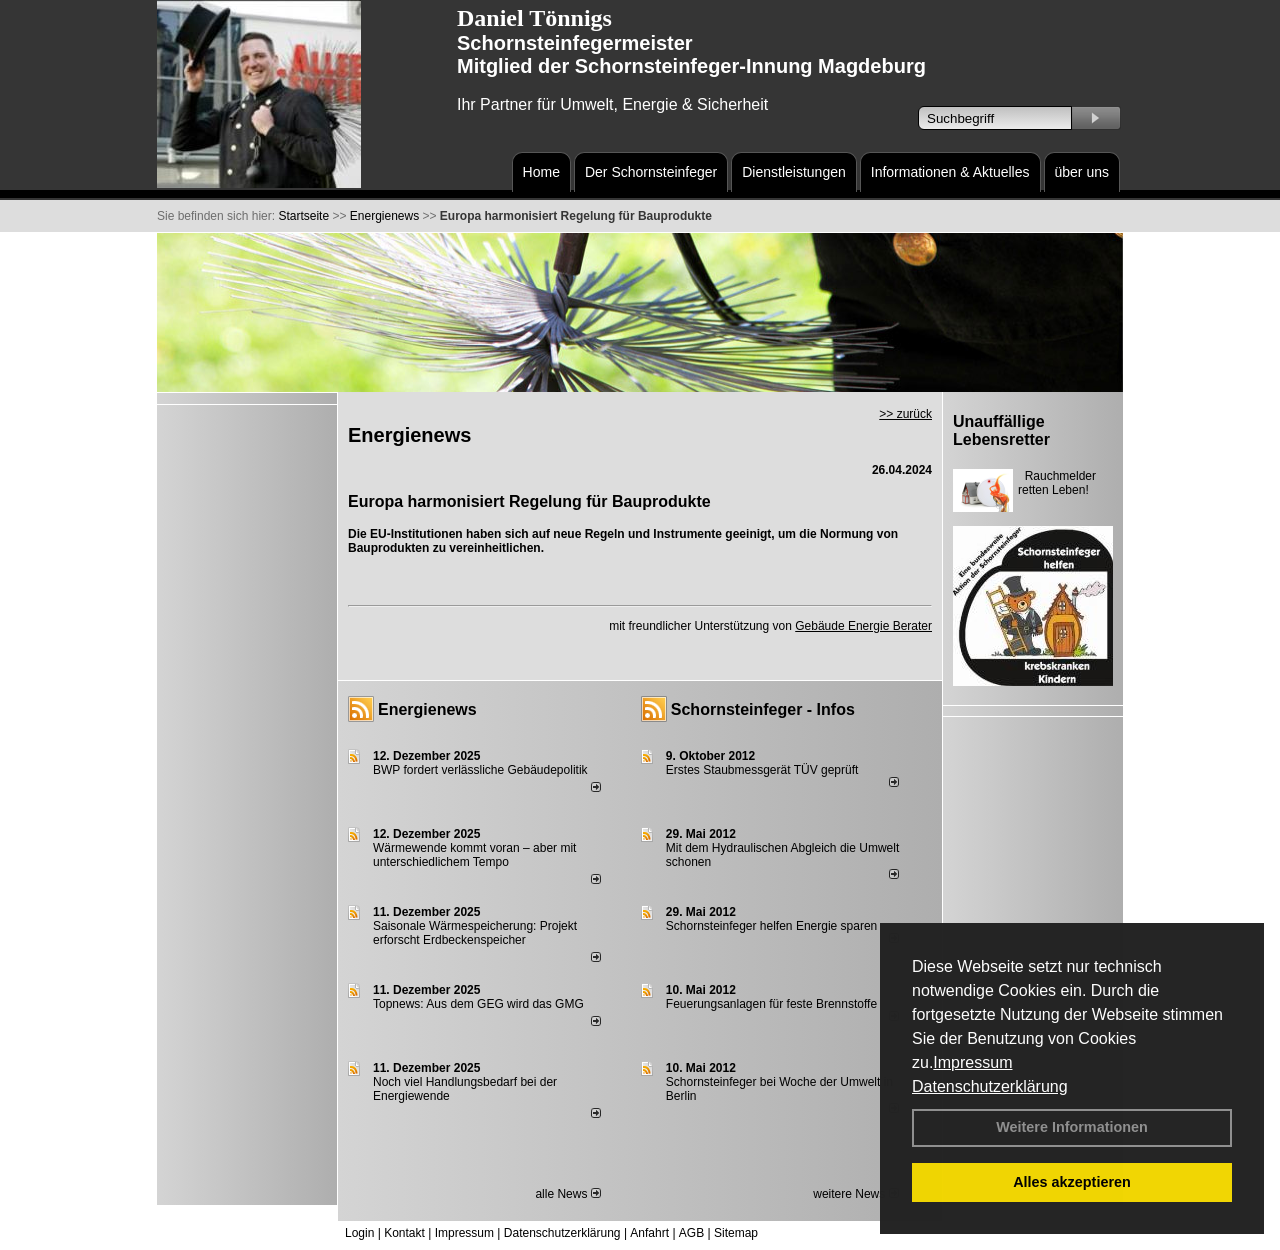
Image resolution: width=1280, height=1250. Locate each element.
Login (359, 1233)
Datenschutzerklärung (990, 1086)
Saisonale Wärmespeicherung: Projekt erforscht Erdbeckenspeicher (475, 933)
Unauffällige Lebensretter (1001, 430)
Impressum (972, 1062)
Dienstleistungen (794, 172)
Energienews (427, 709)
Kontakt (404, 1233)
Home (541, 172)
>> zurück (905, 414)
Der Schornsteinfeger (651, 172)
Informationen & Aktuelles (950, 172)
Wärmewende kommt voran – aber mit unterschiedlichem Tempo (474, 855)
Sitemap (736, 1233)
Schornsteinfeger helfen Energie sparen (771, 926)
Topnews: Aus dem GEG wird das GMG (478, 1004)
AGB (691, 1233)
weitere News (855, 1194)
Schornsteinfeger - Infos (763, 709)
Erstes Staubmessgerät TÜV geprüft (762, 770)
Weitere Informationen (1072, 1127)
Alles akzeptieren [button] (1072, 1182)
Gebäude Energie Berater (863, 626)
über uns (1082, 172)
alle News (567, 1194)
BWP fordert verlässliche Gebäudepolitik (480, 770)
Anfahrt (649, 1233)
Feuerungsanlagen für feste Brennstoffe (771, 1004)
